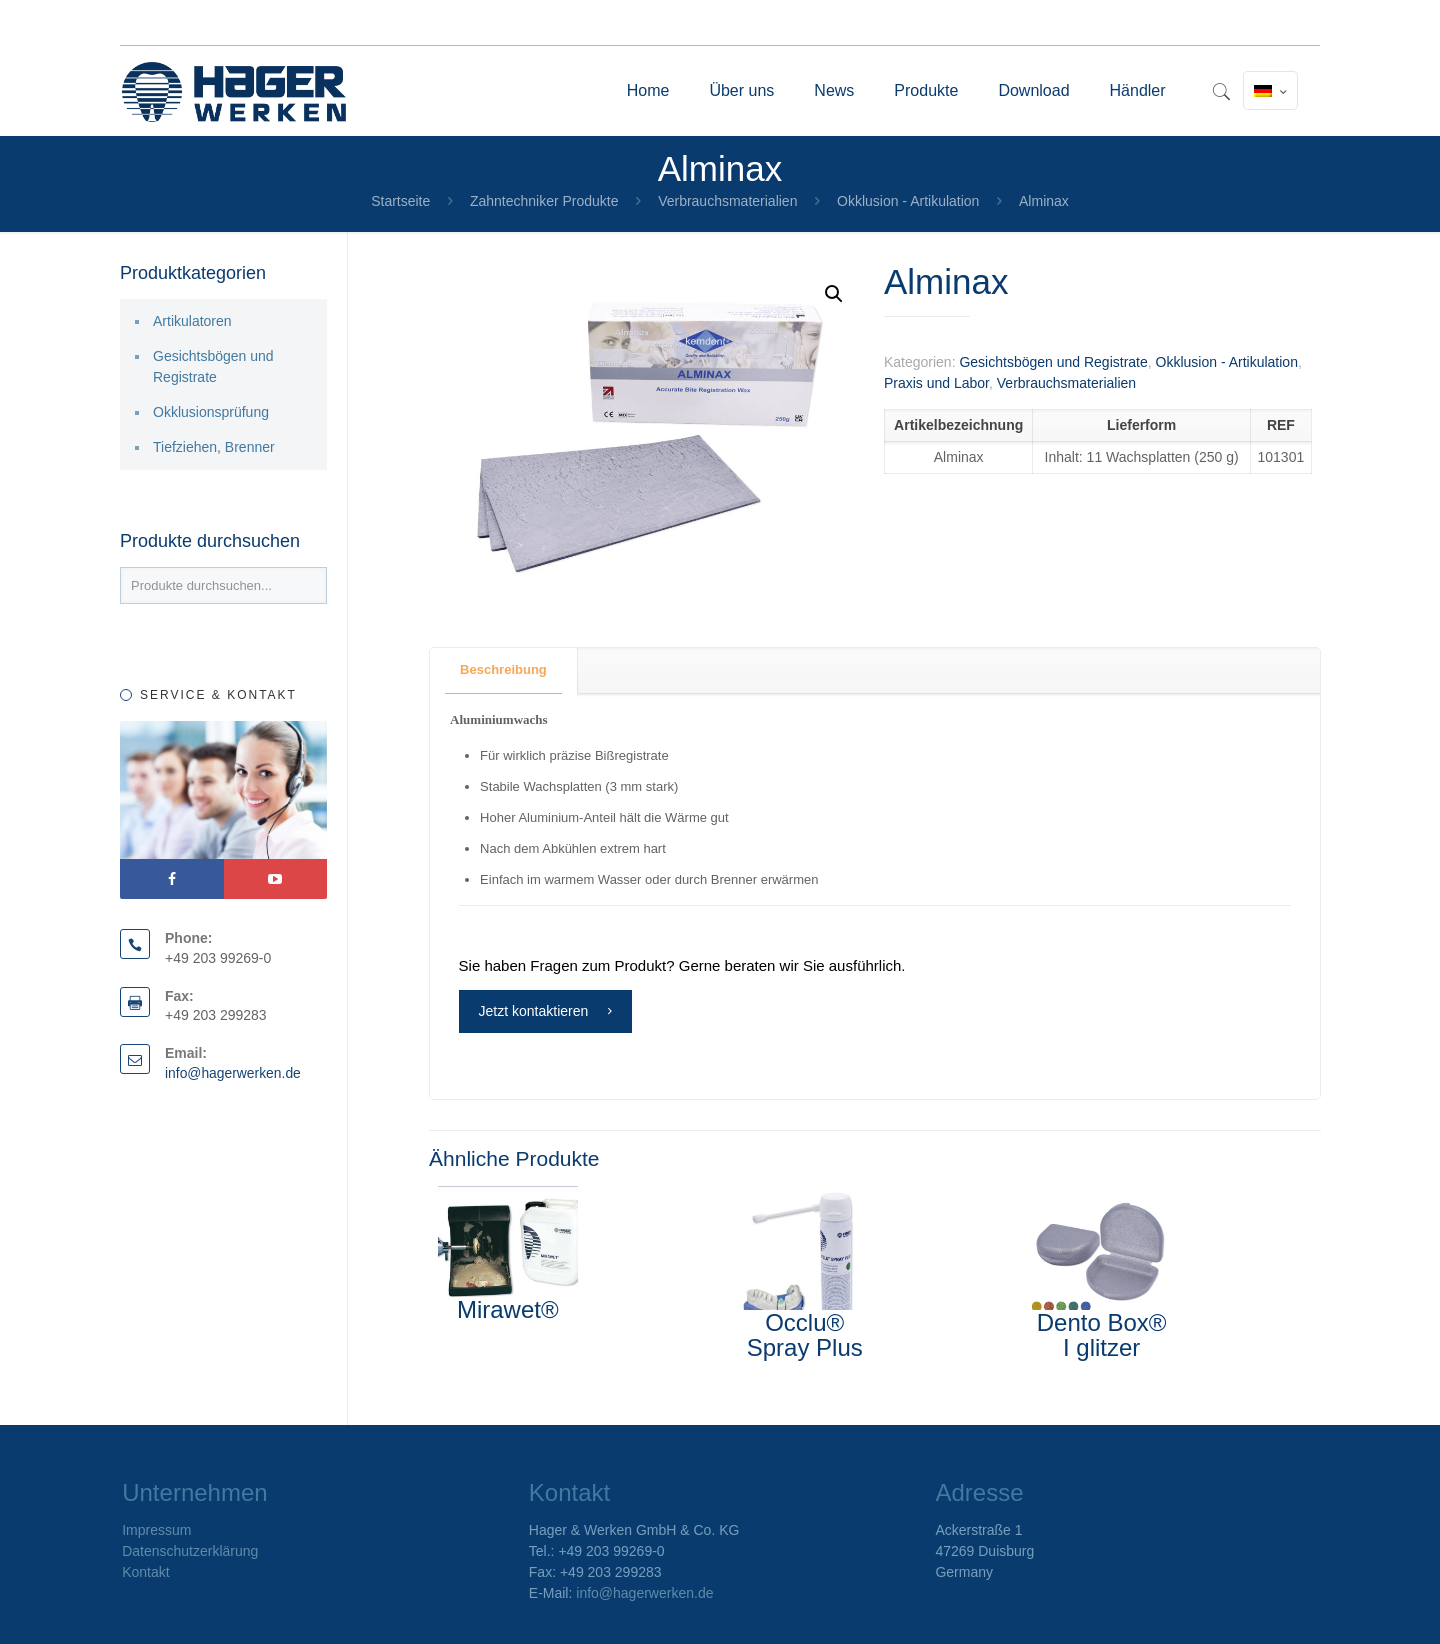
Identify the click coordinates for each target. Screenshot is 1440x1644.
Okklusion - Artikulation (908, 201)
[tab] (504, 670)
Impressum (156, 1530)
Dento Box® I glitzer (1102, 1335)
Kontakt (145, 1572)
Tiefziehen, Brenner (214, 447)
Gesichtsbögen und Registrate (1053, 362)
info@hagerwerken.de (233, 1073)
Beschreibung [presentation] (503, 669)
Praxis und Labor (936, 383)
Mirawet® (508, 1309)
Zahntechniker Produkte (544, 201)
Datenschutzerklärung (190, 1551)
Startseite (400, 201)
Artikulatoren (192, 321)
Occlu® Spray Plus (805, 1335)
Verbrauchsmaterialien (727, 201)
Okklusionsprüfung (211, 412)
